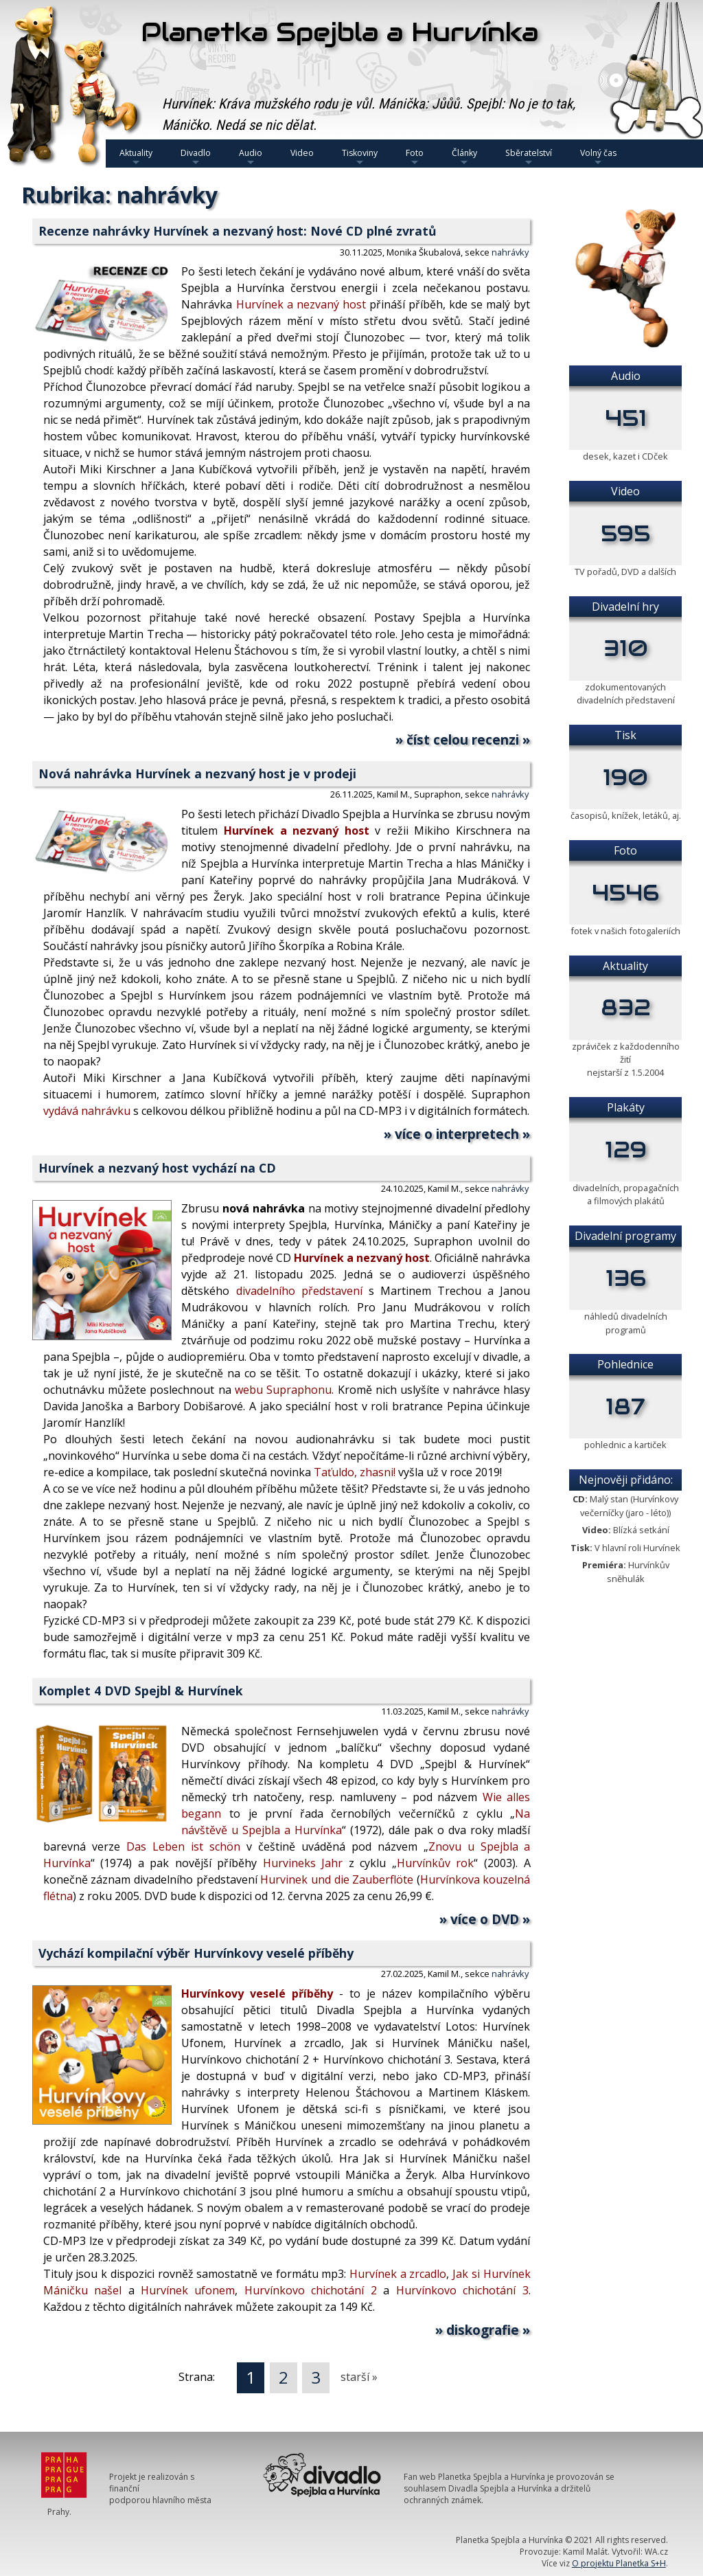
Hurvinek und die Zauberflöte (336, 1879)
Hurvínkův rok (435, 1863)
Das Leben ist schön (183, 1846)
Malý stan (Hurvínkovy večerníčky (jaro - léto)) (629, 1505)
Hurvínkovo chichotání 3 (462, 2290)
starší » (359, 2376)
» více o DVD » (484, 1919)
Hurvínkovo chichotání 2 (310, 2290)
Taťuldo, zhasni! (354, 1472)
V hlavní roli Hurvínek (637, 1547)
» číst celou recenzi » (462, 739)
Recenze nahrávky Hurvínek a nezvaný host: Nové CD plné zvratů (237, 231)
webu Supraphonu (283, 1389)
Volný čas (598, 157)
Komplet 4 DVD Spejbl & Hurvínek (140, 1690)
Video (302, 153)
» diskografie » (482, 2329)
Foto (415, 157)
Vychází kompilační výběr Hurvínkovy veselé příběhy (196, 1953)
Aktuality (135, 157)
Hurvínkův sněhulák (638, 1571)
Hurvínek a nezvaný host (301, 304)
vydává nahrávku (86, 1110)
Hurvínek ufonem (188, 2290)
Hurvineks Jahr (303, 1863)
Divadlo (196, 157)
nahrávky (510, 252)
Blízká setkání (641, 1530)
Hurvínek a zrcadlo (397, 2273)
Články (464, 157)
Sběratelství (528, 157)
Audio (250, 157)
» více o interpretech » (457, 1134)
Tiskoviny (360, 157)
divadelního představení (299, 1290)
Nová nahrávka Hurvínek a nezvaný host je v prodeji (197, 773)
